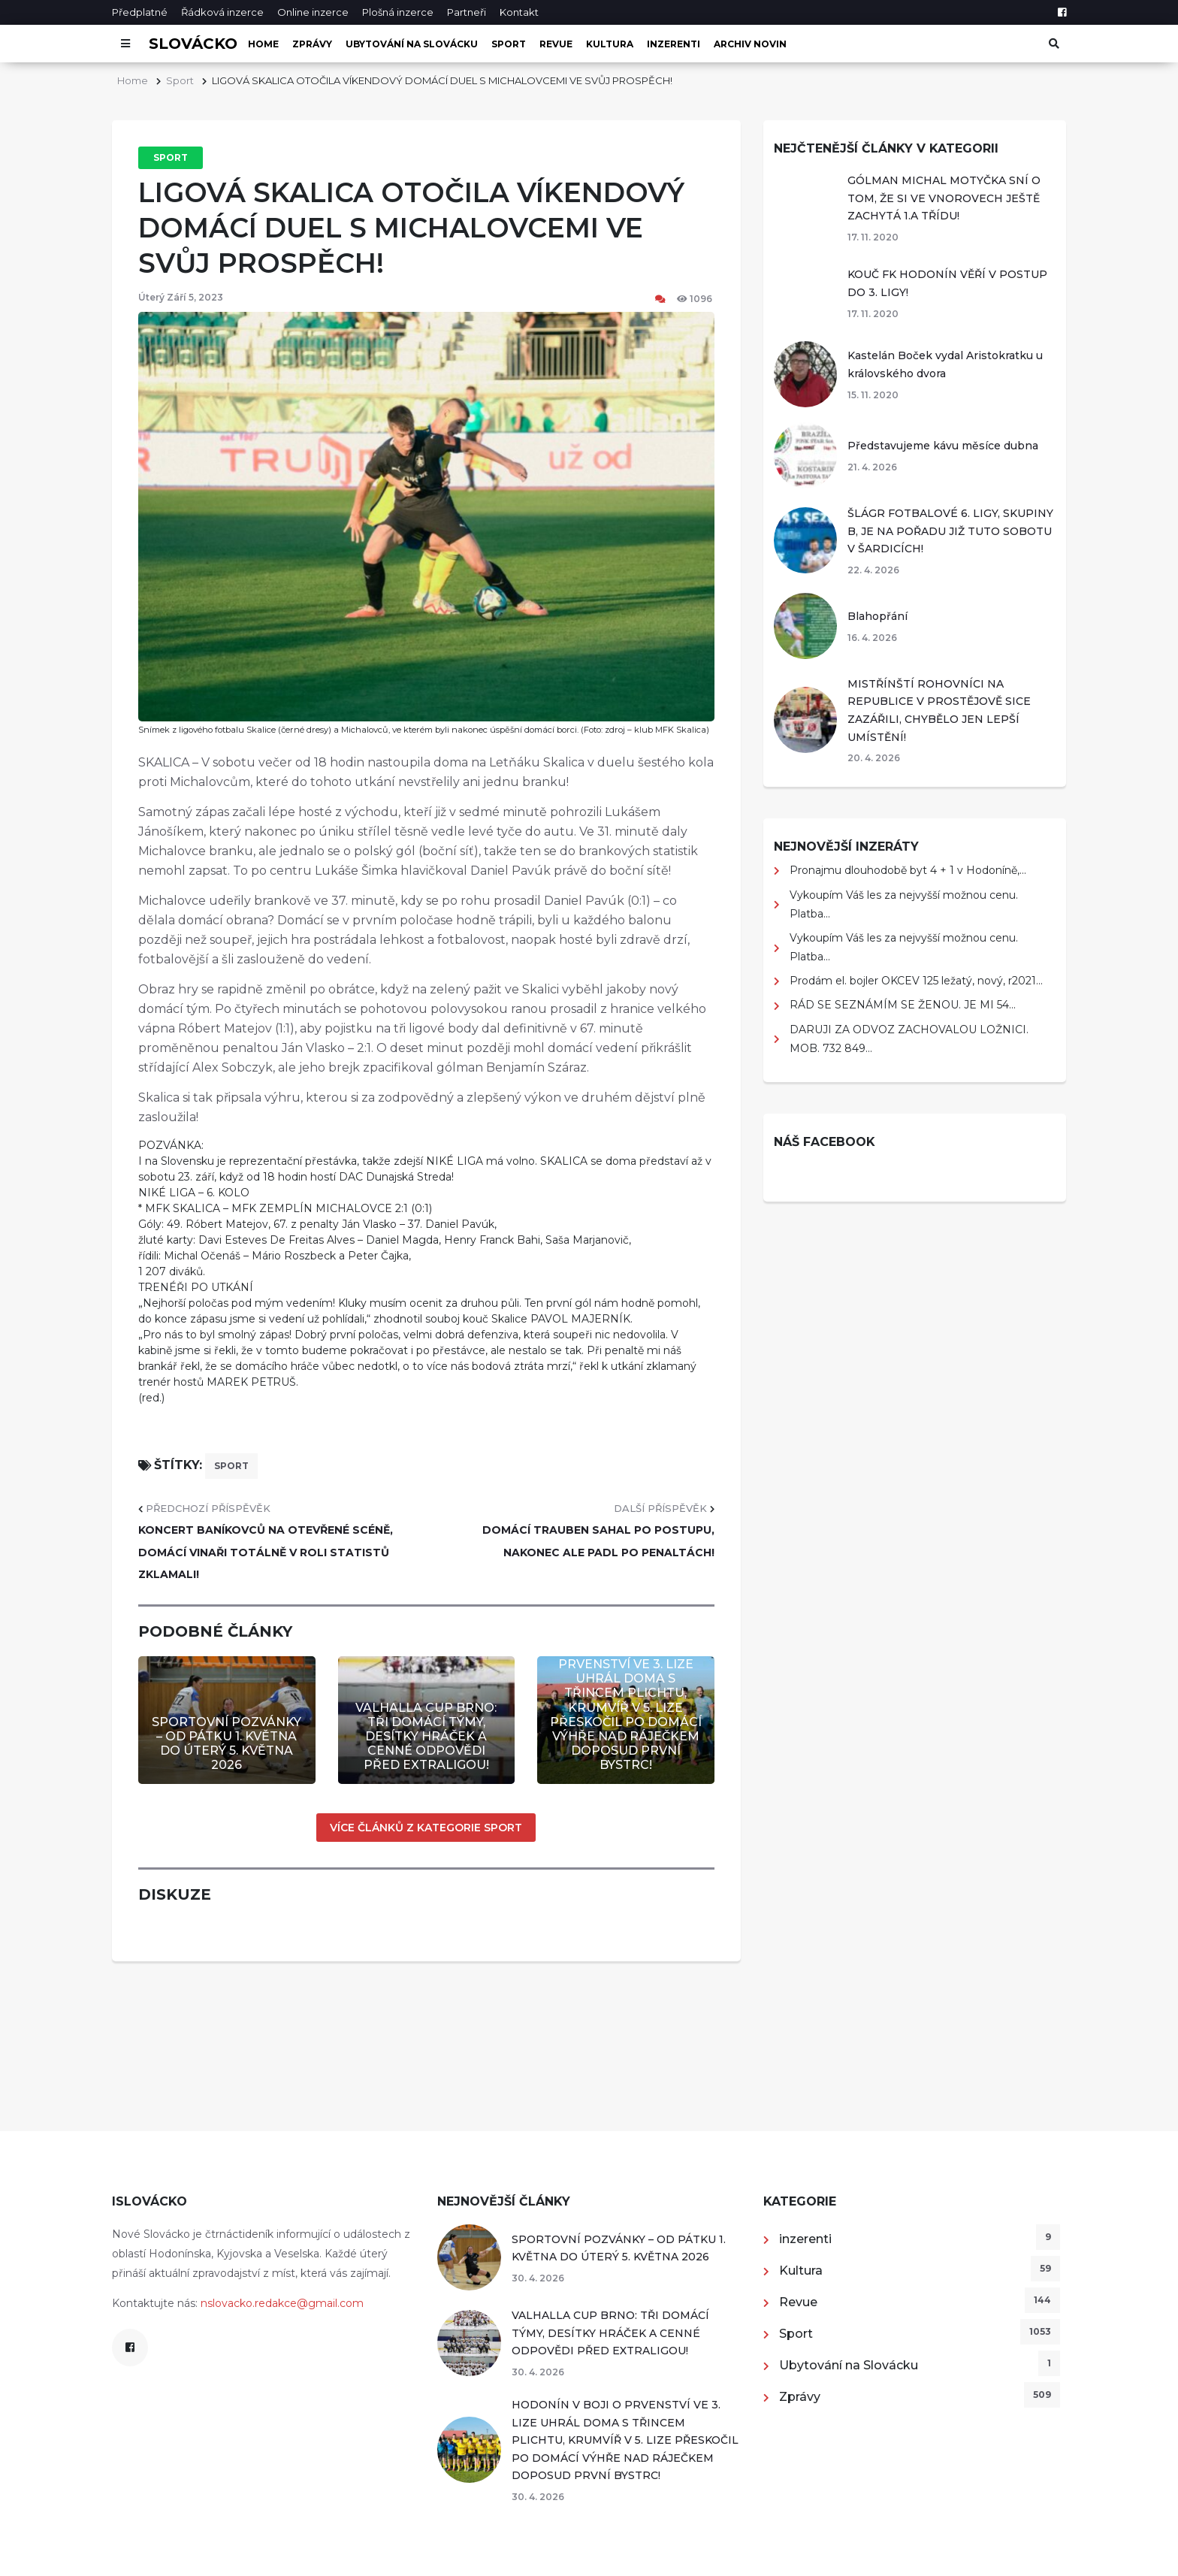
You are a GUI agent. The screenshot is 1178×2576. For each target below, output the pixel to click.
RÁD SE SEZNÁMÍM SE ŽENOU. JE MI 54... (903, 1004)
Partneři (466, 12)
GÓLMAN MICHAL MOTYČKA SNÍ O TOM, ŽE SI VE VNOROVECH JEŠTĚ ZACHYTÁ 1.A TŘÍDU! (944, 198)
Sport (508, 44)
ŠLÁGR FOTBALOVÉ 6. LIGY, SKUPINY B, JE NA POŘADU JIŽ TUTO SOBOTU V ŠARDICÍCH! (950, 530)
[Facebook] (1062, 12)
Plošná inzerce (397, 12)
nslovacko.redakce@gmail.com (282, 2303)
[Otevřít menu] (125, 43)
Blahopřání (877, 616)
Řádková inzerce (222, 12)
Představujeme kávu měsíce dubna (942, 445)
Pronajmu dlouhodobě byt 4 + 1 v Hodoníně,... (908, 870)
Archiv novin (750, 44)
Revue (555, 44)
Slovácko (193, 44)
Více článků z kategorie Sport (426, 1827)
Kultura (609, 44)
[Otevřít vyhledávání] (1053, 43)
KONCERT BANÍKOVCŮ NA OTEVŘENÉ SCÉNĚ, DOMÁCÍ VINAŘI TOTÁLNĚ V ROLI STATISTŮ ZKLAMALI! (265, 1552)
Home (263, 44)
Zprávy (312, 44)
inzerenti (673, 44)
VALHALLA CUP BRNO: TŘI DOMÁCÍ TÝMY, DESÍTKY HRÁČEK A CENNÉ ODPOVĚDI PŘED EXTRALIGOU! (426, 1737)
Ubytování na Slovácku (412, 44)
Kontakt (519, 12)
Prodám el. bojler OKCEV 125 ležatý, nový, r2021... (916, 980)
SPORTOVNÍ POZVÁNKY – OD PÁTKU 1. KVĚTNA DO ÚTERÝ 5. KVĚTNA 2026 (226, 1744)
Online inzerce (313, 12)
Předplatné (140, 12)
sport (231, 1465)
